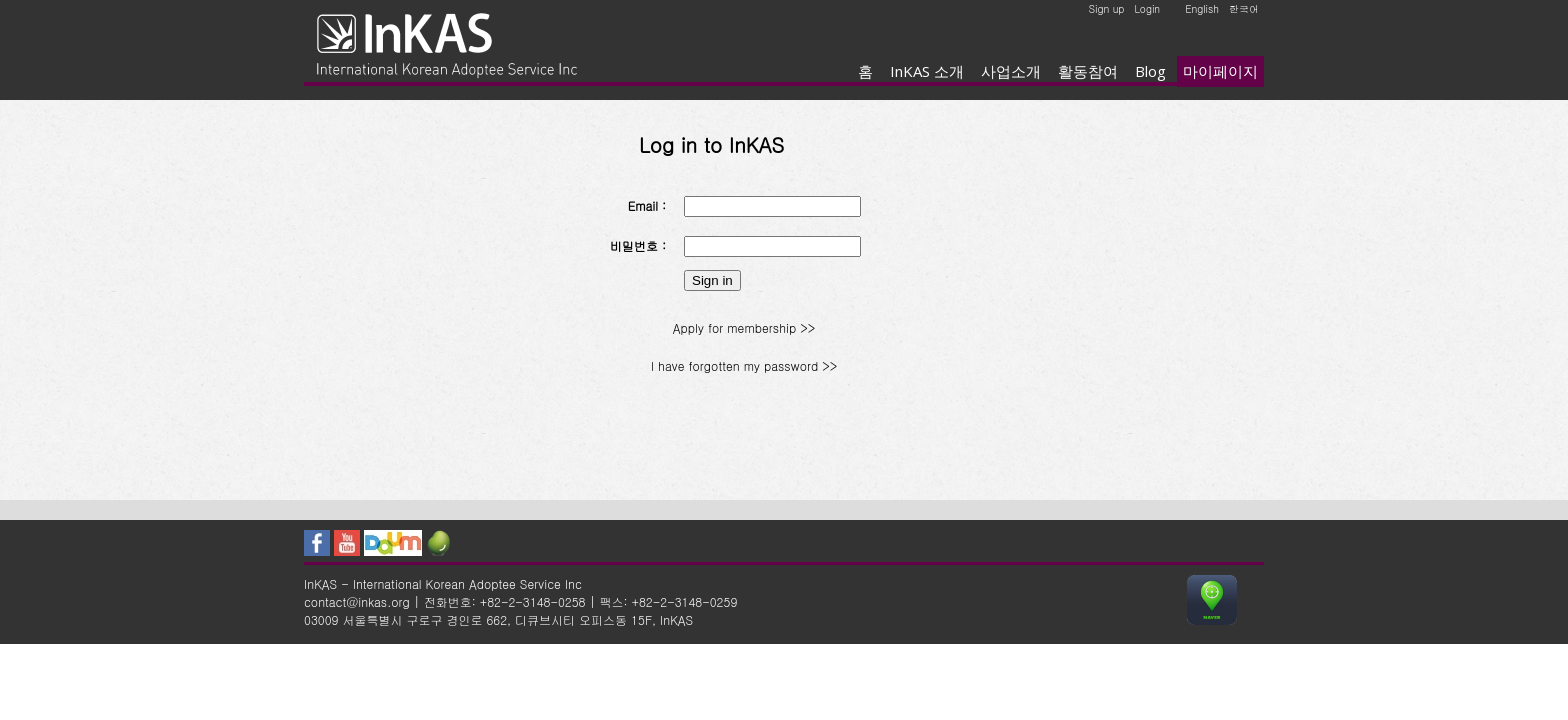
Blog (1150, 71)
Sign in (712, 280)
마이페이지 (1220, 71)
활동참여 (1088, 71)
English (1202, 9)
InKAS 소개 (927, 71)
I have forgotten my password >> (744, 365)
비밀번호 (634, 245)
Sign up (1107, 9)
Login (1147, 9)
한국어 (1244, 9)
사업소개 (1011, 71)
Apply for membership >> (744, 327)
